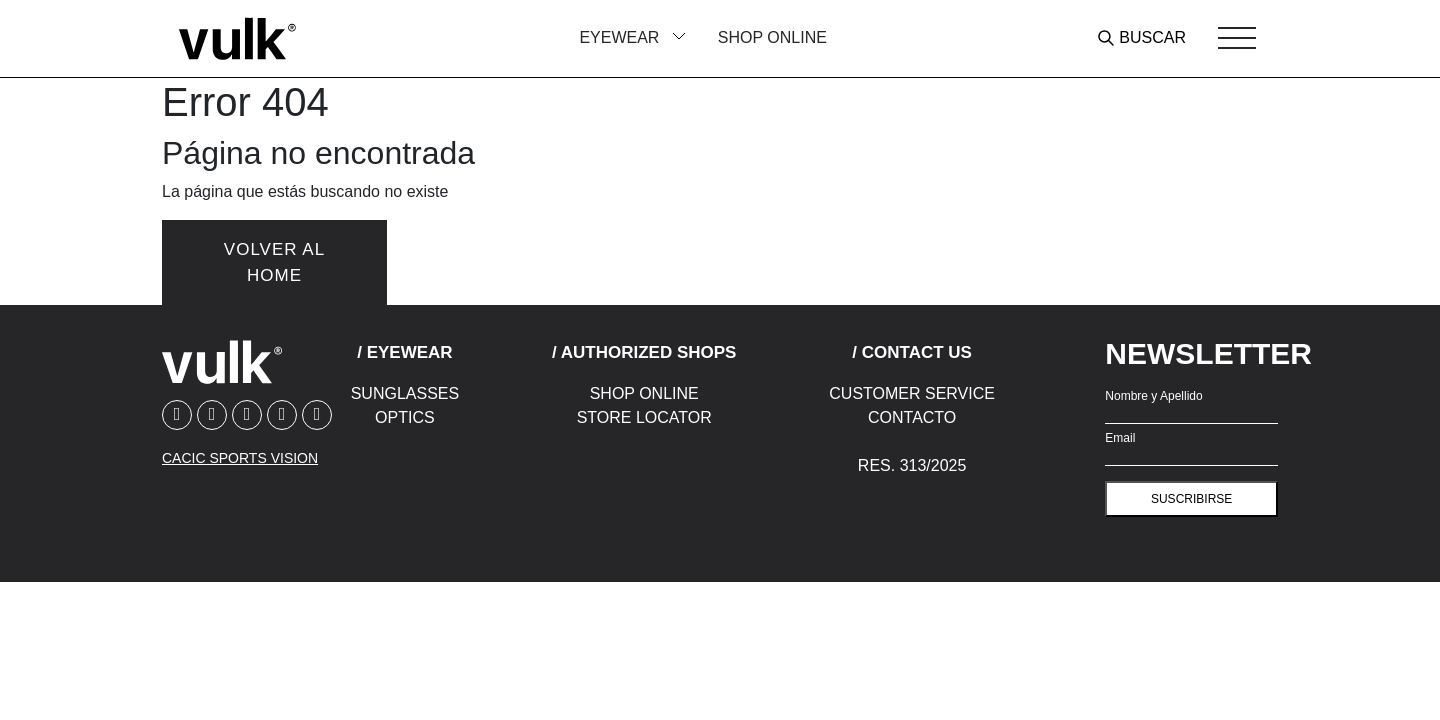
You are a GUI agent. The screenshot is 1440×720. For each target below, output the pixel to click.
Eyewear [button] (621, 37)
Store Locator (644, 417)
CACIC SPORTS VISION (240, 458)
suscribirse (1191, 499)
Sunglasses (405, 393)
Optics (405, 417)
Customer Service (912, 393)
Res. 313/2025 (912, 465)
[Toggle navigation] (1237, 38)
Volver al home (274, 262)
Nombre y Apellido (1153, 396)
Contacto (912, 417)
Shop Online (772, 37)
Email (1120, 438)
